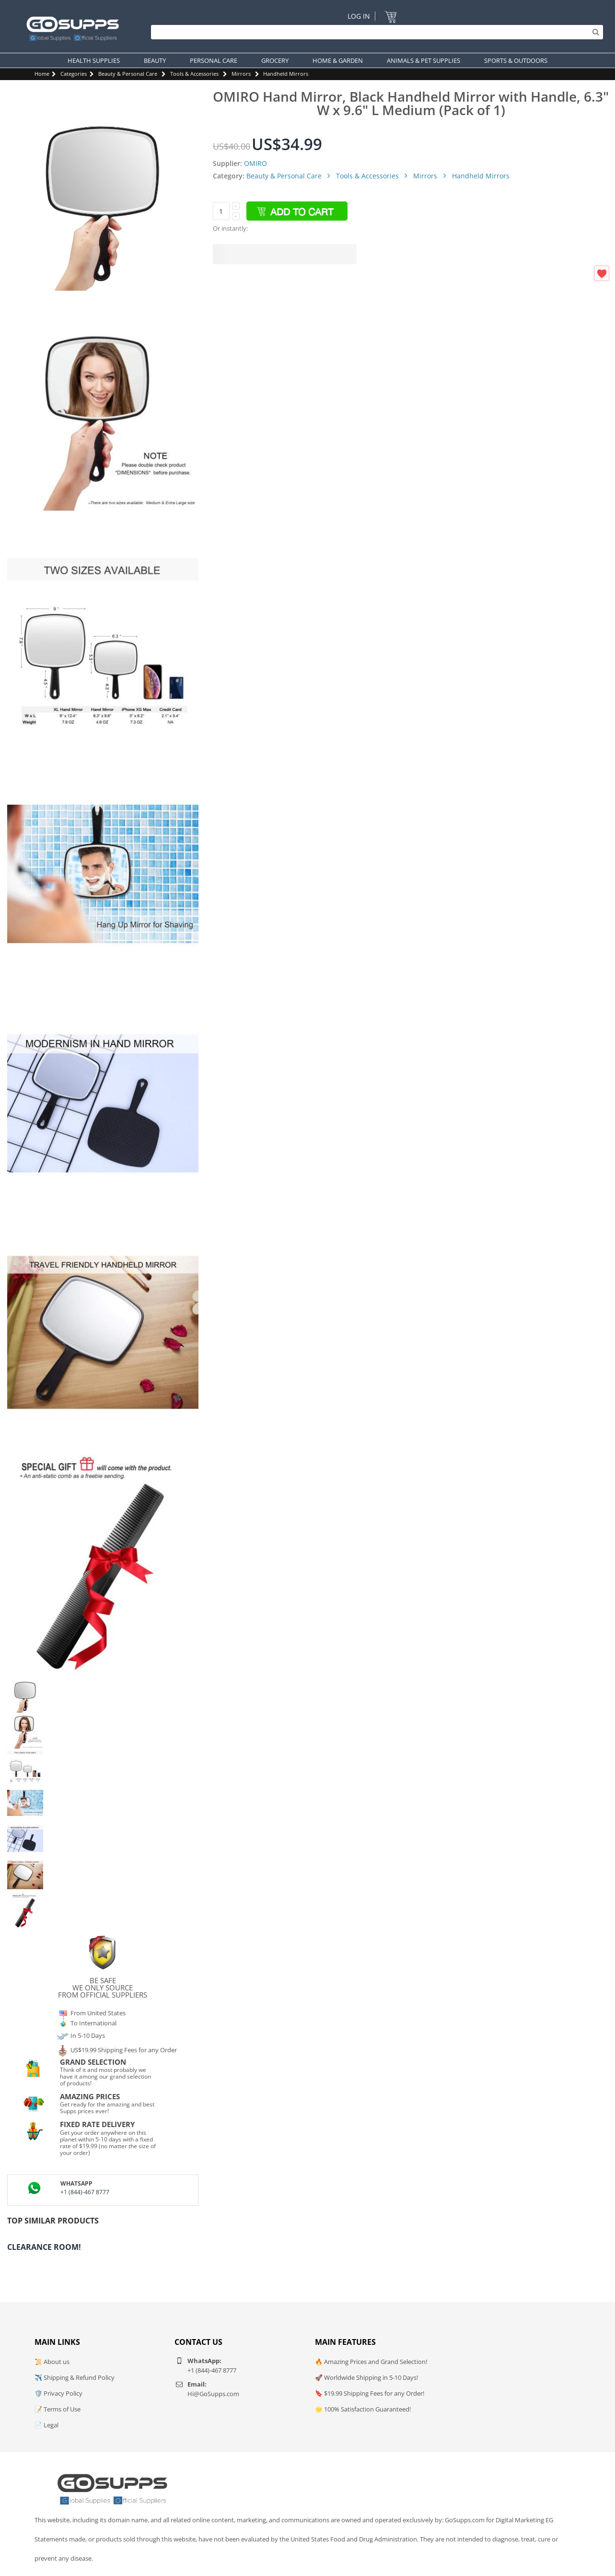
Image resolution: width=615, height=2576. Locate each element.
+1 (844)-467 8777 (84, 2192)
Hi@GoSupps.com (213, 2393)
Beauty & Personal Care (127, 73)
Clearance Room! (44, 2247)
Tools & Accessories (194, 73)
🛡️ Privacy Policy (58, 2393)
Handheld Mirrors (285, 73)
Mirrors (241, 73)
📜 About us (52, 2361)
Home (42, 73)
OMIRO (255, 163)
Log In (359, 16)
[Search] (374, 32)
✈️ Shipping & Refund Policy (75, 2377)
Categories (73, 73)
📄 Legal (46, 2425)
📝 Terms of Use (58, 2409)
